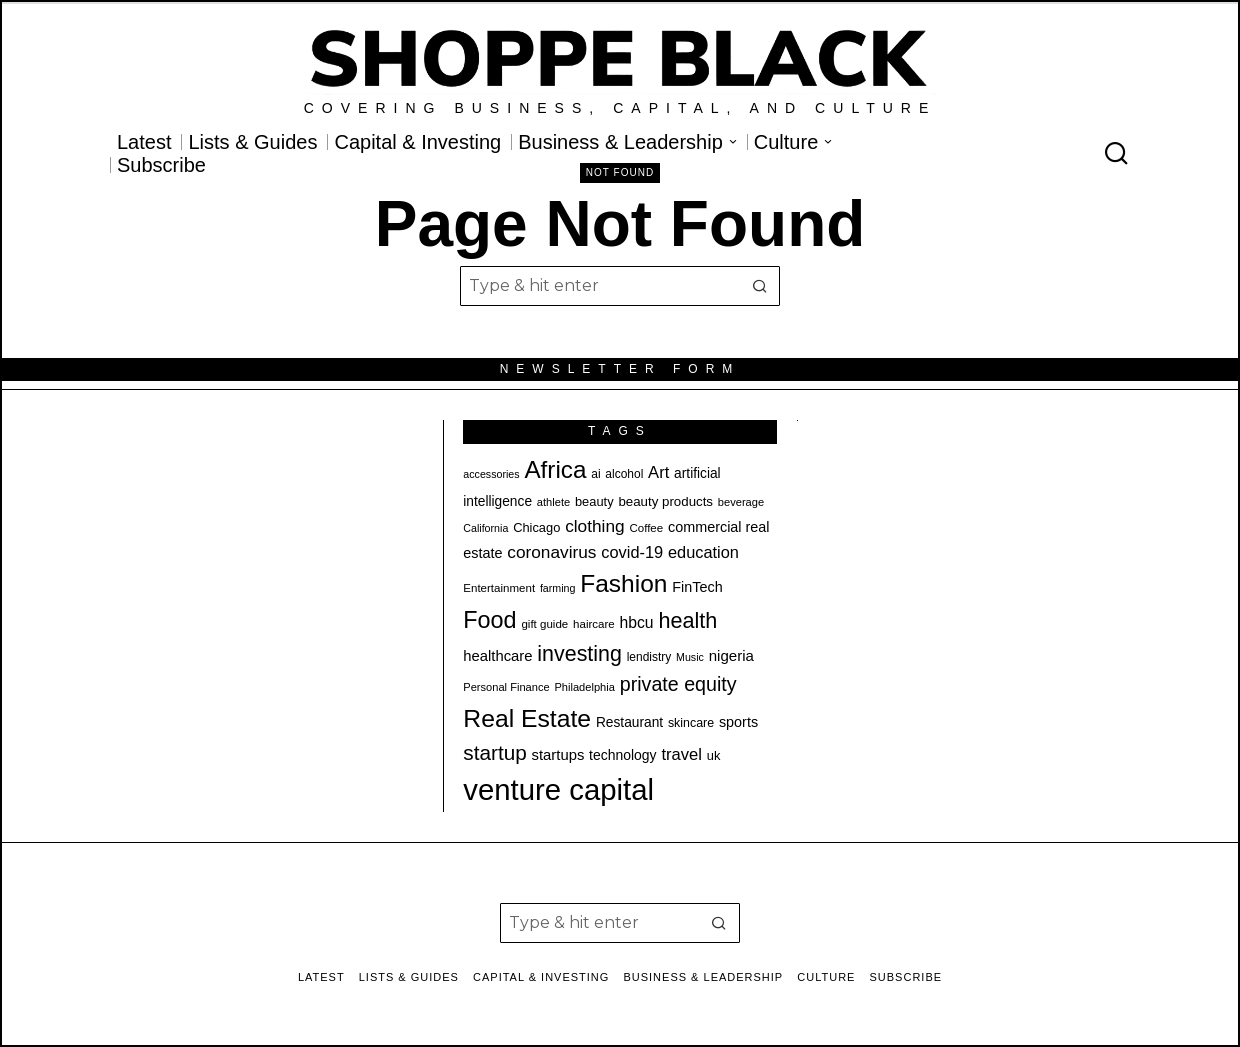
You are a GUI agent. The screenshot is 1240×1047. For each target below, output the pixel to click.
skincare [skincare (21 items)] (691, 723)
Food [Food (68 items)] (489, 620)
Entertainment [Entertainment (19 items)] (499, 588)
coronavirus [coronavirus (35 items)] (551, 552)
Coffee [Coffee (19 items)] (646, 528)
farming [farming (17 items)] (558, 588)
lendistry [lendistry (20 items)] (649, 657)
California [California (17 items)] (485, 528)
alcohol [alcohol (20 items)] (624, 474)
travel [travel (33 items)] (681, 754)
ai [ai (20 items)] (595, 474)
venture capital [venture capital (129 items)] (558, 789)
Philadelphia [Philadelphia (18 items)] (584, 687)
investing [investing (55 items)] (579, 654)
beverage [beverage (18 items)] (741, 502)
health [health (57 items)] (687, 620)
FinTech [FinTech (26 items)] (697, 587)
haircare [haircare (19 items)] (594, 624)
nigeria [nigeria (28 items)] (731, 655)
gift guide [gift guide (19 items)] (544, 624)
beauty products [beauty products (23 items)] (665, 501)
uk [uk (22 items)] (714, 755)
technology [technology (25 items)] (623, 755)
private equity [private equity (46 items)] (678, 684)
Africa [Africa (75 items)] (555, 469)
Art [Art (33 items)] (658, 472)
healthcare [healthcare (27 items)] (497, 656)
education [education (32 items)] (703, 552)
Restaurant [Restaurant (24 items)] (629, 722)
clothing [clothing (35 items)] (594, 526)
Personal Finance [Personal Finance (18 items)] (506, 687)
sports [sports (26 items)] (738, 722)
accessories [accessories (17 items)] (491, 474)
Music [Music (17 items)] (690, 657)
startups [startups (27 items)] (558, 755)
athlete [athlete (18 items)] (553, 502)
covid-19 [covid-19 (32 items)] (632, 552)
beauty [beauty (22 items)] (594, 501)
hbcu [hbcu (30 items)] (637, 622)
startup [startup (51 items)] (494, 752)
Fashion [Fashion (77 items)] (623, 583)
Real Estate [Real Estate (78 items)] (527, 718)
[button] (760, 286)
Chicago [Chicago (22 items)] (536, 527)
